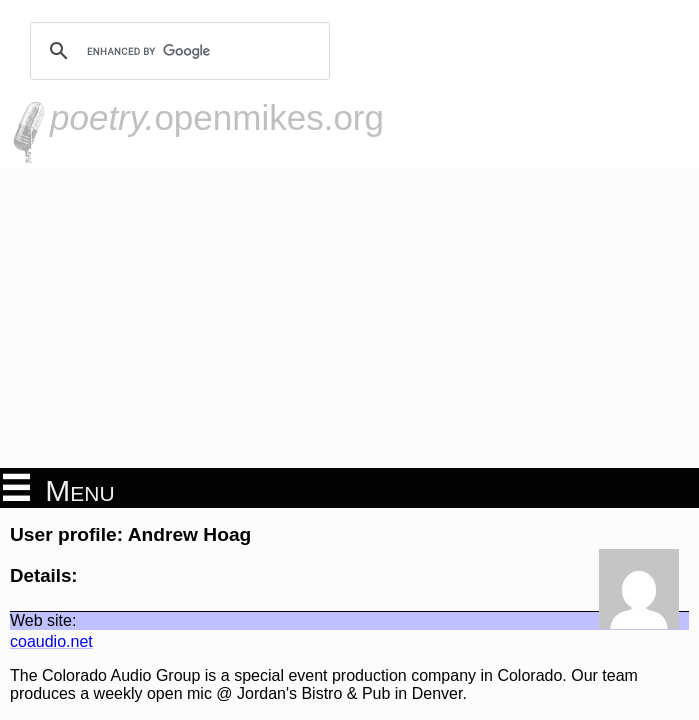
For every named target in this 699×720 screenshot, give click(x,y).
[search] (177, 51)
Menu (59, 489)
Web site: (43, 620)
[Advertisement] (349, 318)
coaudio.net (51, 641)
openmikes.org (217, 117)
